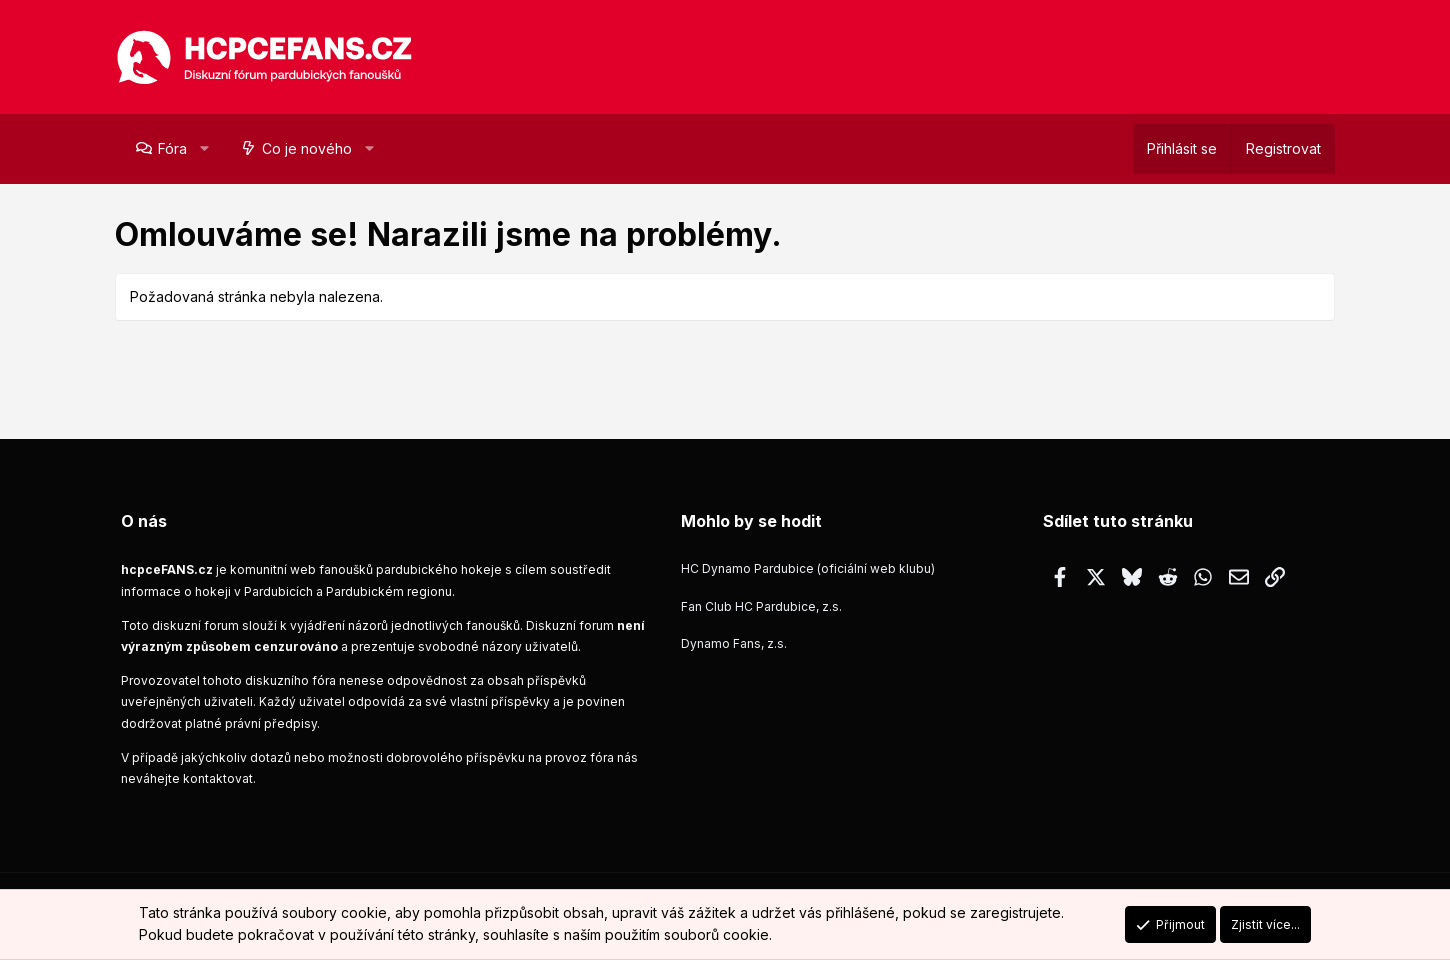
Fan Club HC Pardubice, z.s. (761, 606)
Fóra (172, 148)
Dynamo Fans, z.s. (734, 643)
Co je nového (307, 148)
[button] (204, 149)
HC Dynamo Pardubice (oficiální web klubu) (808, 568)
